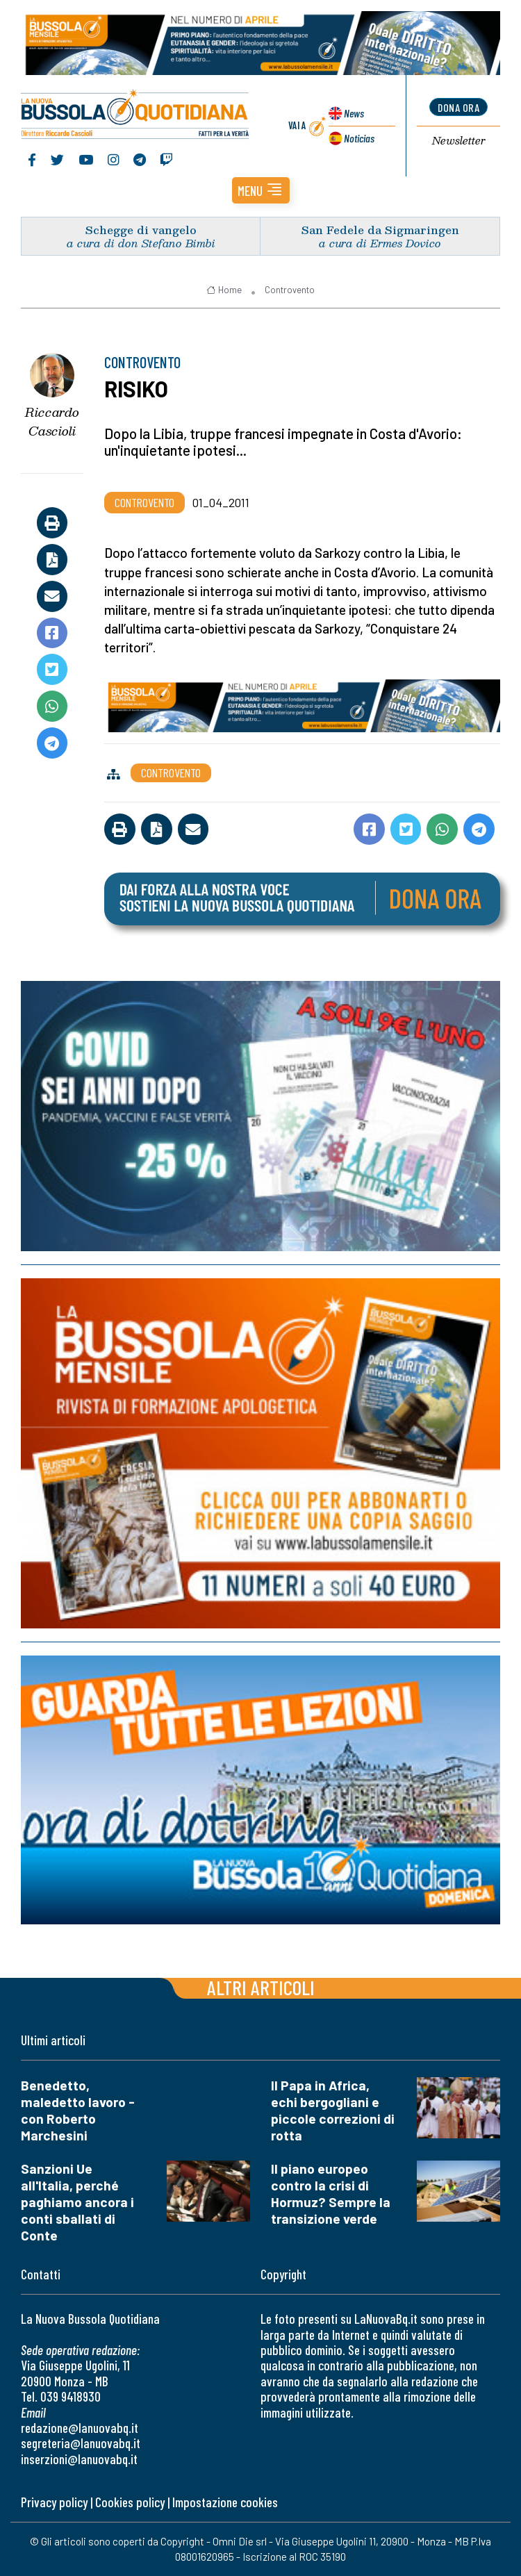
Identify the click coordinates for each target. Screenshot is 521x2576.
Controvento (290, 289)
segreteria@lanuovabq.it (80, 2443)
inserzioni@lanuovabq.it (79, 2459)
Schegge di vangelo (141, 229)
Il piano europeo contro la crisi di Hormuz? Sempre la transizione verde (330, 2194)
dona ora (458, 107)
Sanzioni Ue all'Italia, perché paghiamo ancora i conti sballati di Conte (77, 2202)
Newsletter (459, 141)
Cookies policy (130, 2502)
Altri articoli (261, 1987)
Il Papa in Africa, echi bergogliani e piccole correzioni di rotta (333, 2110)
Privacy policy (54, 2502)
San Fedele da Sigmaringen (380, 229)
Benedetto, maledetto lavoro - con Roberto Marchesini (78, 2110)
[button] (261, 190)
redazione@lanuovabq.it (79, 2428)
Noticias (359, 138)
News (354, 112)
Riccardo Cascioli (52, 421)
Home (224, 289)
